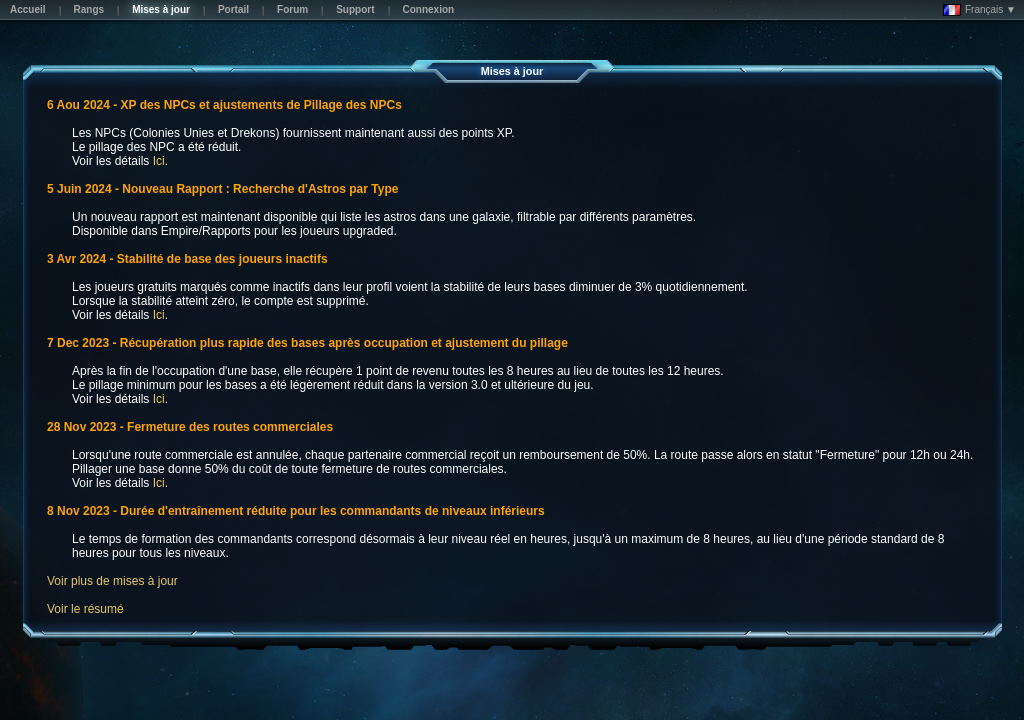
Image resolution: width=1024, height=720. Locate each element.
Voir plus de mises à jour (112, 581)
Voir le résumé (85, 609)
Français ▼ (979, 10)
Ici (159, 161)
